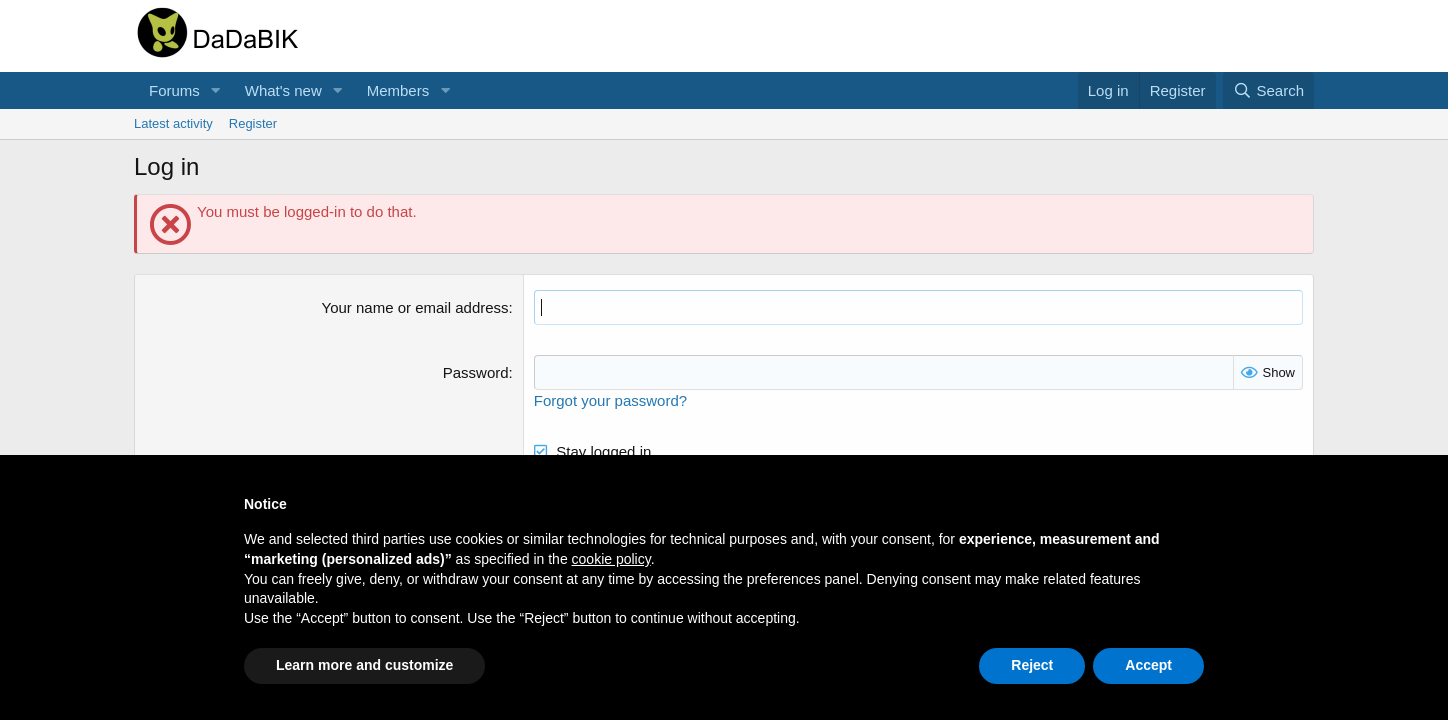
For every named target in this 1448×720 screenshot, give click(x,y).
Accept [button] (1148, 665)
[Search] (1268, 90)
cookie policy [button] (611, 559)
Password (476, 372)
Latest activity (173, 123)
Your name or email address (415, 307)
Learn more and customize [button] (364, 665)
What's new (283, 90)
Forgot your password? (610, 400)
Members (398, 90)
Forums (174, 90)
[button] (216, 90)
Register (253, 123)
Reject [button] (1032, 665)
